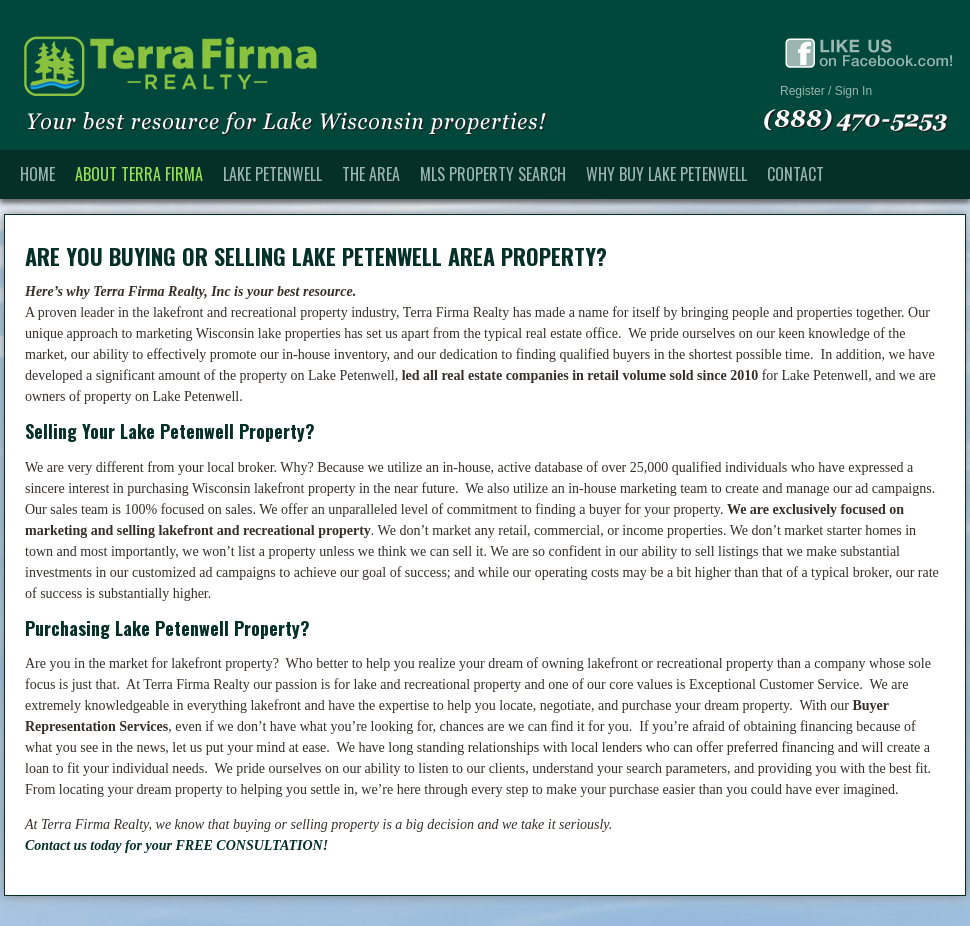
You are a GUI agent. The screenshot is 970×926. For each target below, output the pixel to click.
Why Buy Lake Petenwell (666, 174)
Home (37, 174)
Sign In (853, 91)
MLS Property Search (493, 174)
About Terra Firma (139, 174)
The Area (371, 174)
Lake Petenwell (272, 174)
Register (802, 91)
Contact (795, 174)
